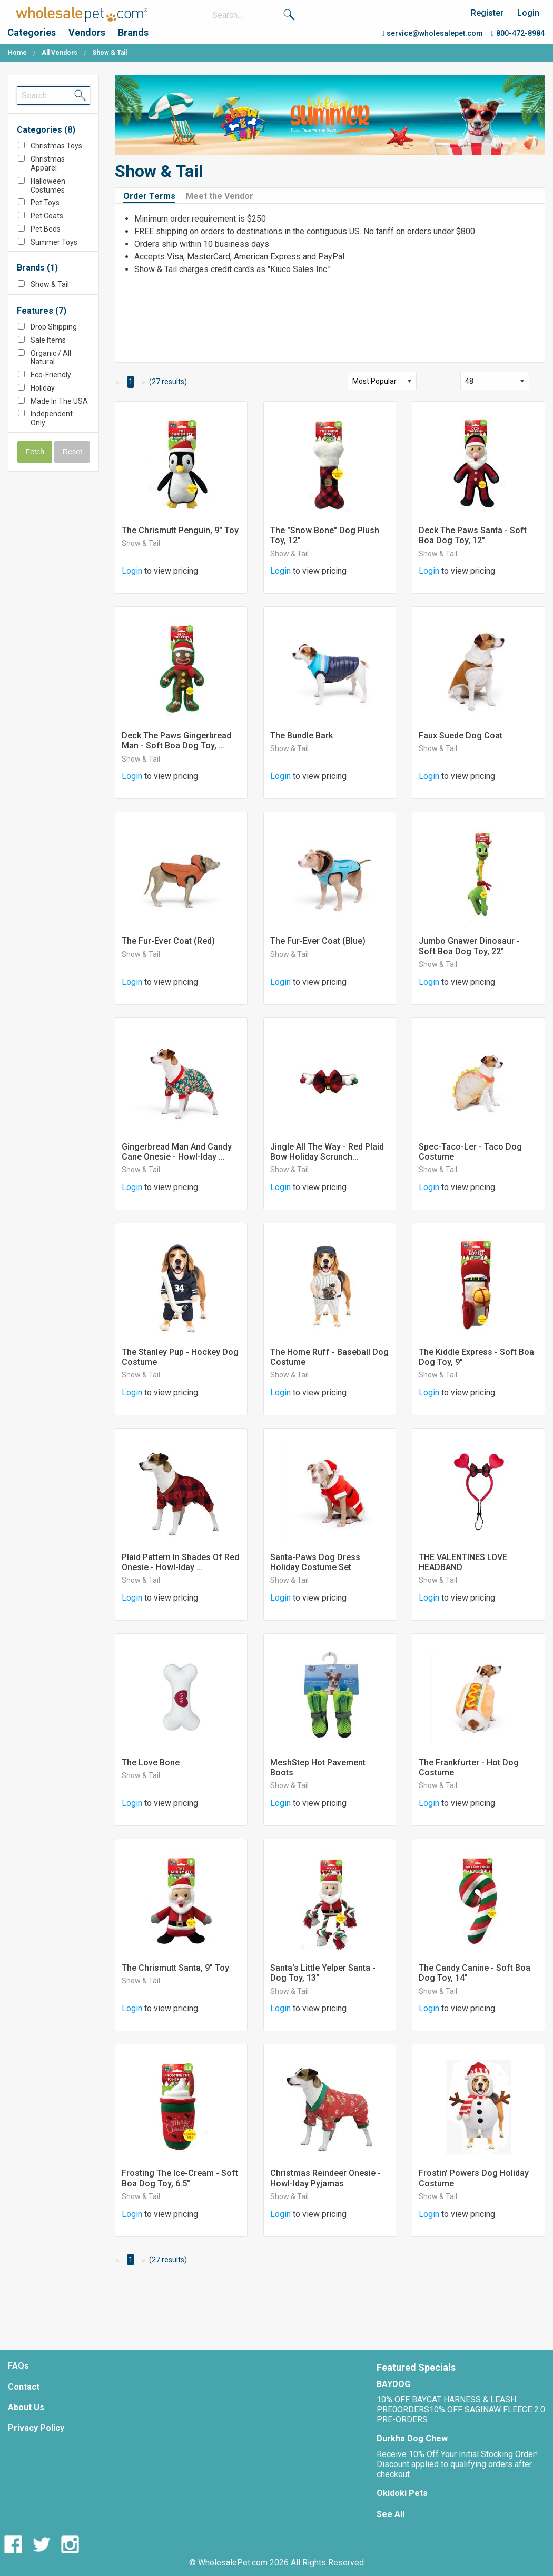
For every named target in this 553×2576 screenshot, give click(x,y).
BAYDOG (393, 2384)
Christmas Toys (56, 146)
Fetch (34, 451)
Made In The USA (59, 401)
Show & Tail (50, 284)
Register (487, 13)
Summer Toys (54, 242)
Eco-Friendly (51, 375)
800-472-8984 (518, 33)
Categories (31, 32)
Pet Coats (47, 216)
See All (390, 2514)
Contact (23, 2387)
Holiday (43, 388)
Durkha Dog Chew (412, 2438)
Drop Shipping (54, 327)
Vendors (86, 32)
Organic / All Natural (51, 357)
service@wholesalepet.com (432, 33)
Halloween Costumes (48, 185)
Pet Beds (46, 229)
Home (17, 52)
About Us (26, 2407)
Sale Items (48, 340)
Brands (133, 32)
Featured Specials (416, 2367)
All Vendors (59, 52)
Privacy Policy (36, 2428)
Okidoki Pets (402, 2493)
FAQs (18, 2366)
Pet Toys (45, 202)
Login (528, 13)
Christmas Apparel (48, 163)
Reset (73, 451)
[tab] (153, 195)
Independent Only (52, 418)
